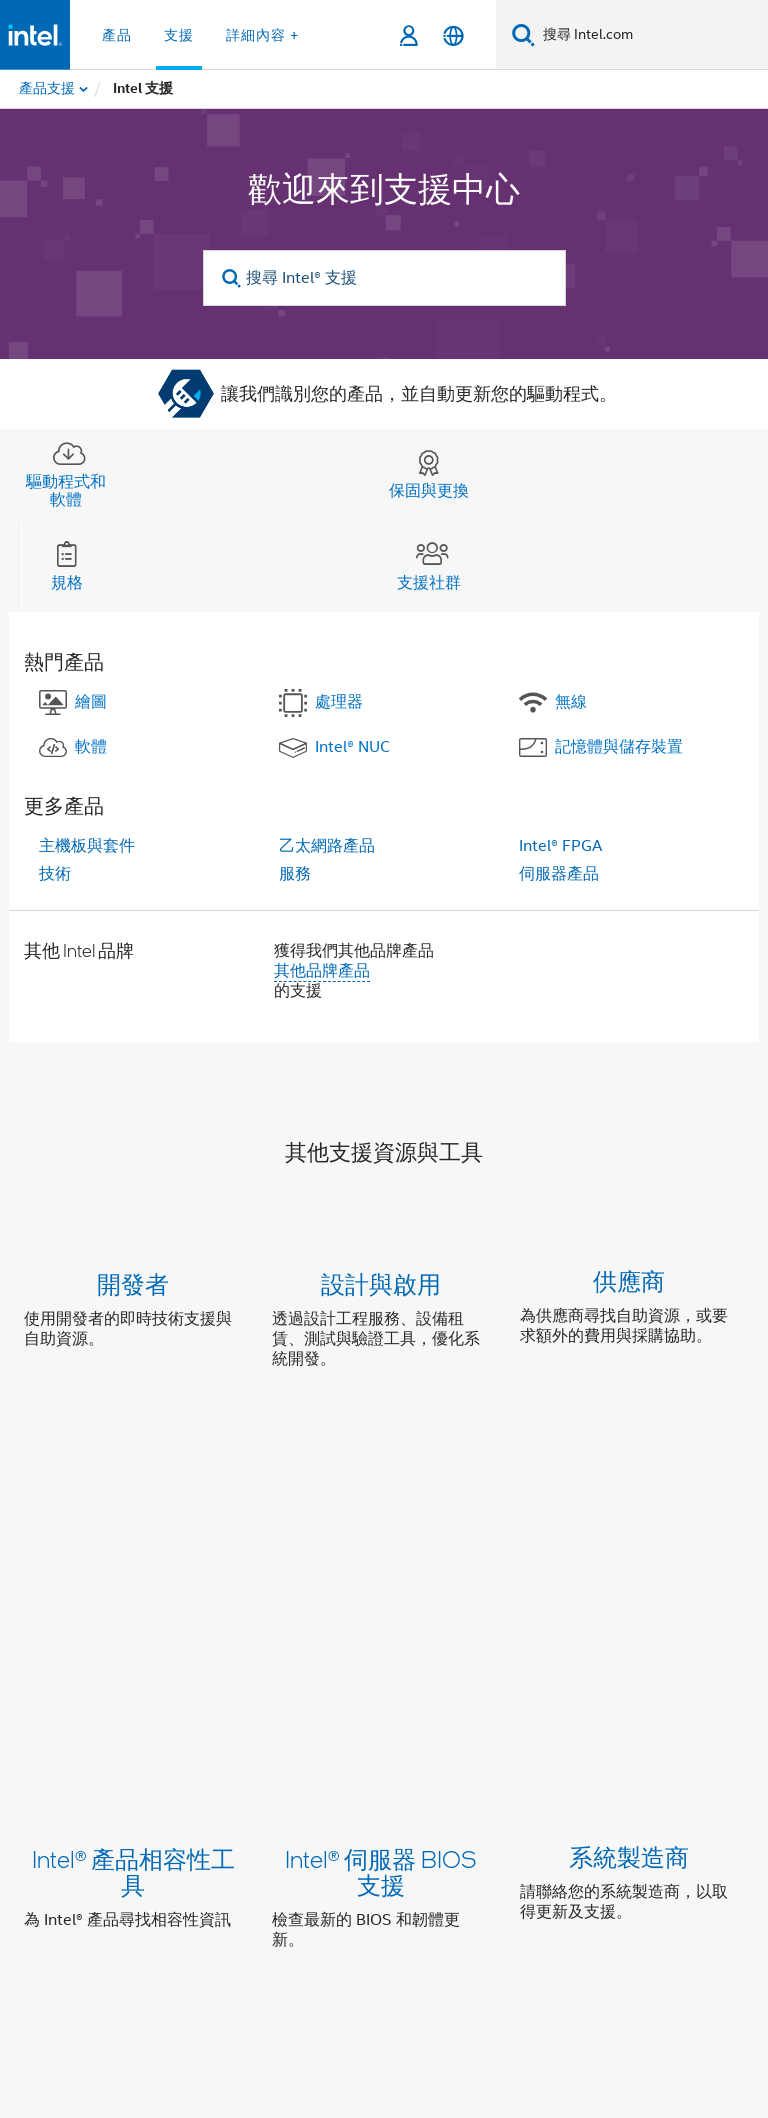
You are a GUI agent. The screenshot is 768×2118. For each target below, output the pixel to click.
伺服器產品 (559, 874)
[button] (384, 1325)
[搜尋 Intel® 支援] (384, 278)
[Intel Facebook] (177, 1918)
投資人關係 (444, 1807)
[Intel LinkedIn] (227, 1918)
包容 (368, 1807)
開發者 (133, 1283)
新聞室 (612, 1807)
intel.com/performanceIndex (632, 2026)
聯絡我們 (536, 1807)
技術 (55, 874)
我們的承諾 (292, 1807)
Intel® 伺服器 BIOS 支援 (381, 1519)
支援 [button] (179, 35)
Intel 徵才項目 (218, 1846)
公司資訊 (200, 1807)
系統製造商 (629, 1506)
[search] (232, 278)
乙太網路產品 (327, 846)
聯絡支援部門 (526, 1703)
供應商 (629, 1283)
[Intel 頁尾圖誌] (64, 1931)
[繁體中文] (453, 35)
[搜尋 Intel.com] (651, 35)
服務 (295, 874)
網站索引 (688, 1807)
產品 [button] (117, 35)
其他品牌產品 (322, 971)
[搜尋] (523, 34)
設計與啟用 (381, 1283)
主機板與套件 (87, 846)
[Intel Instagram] (276, 1918)
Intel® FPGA (560, 846)
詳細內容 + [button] (262, 35)
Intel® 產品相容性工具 (133, 1519)
